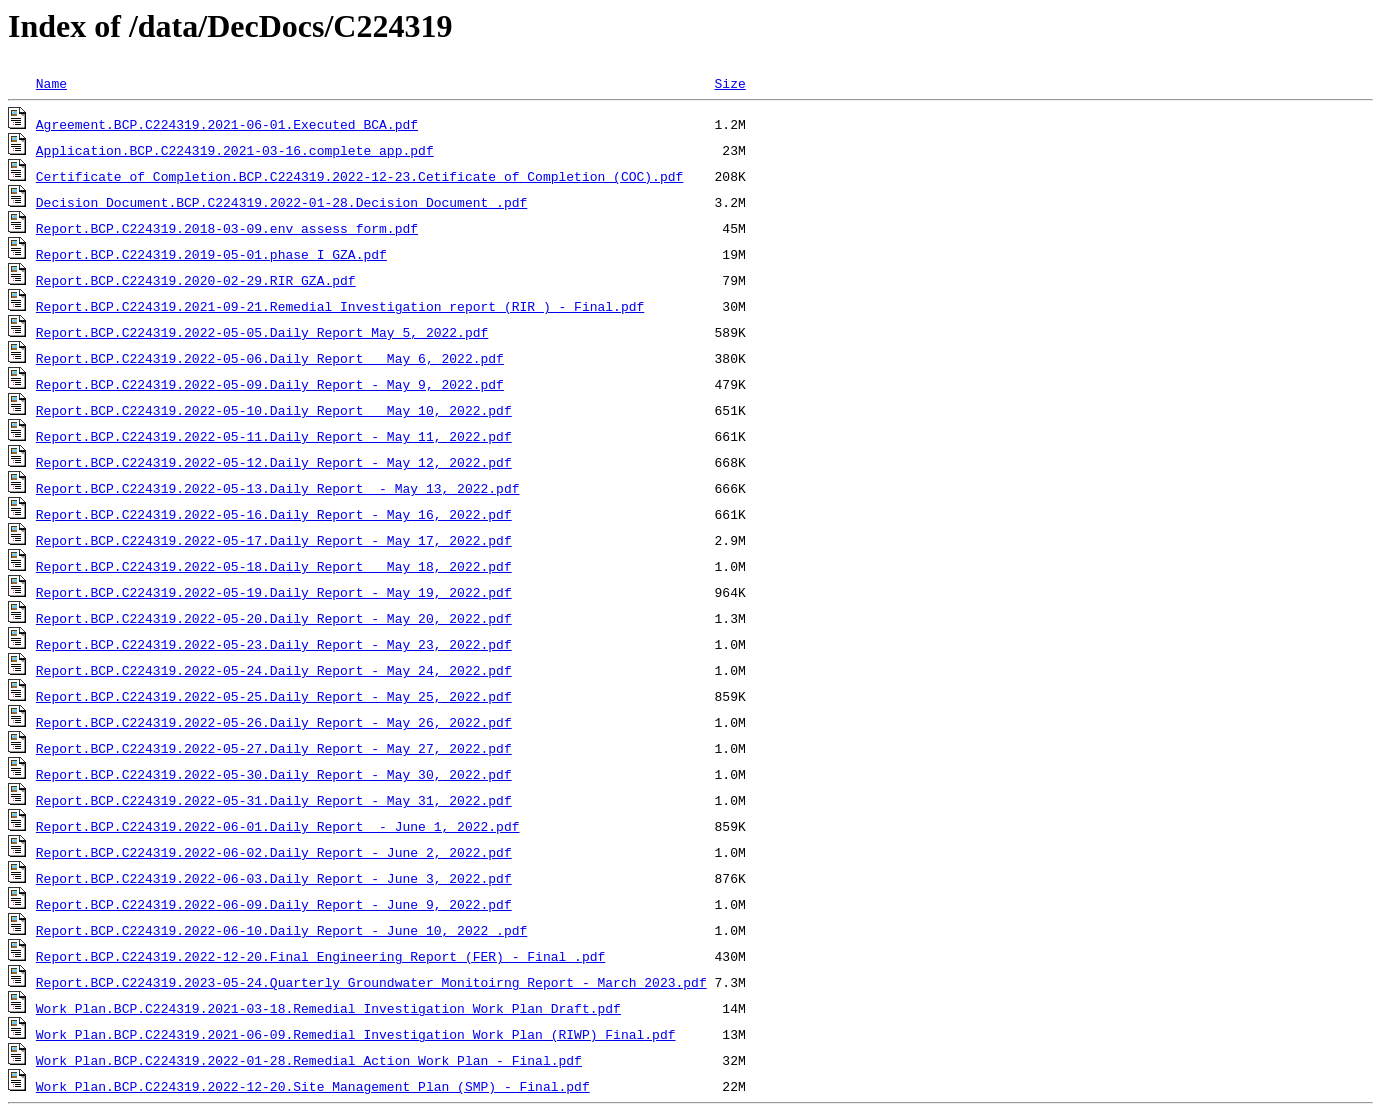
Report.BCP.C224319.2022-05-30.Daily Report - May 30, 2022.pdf (274, 774)
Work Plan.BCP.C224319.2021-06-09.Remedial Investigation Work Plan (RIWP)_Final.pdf (356, 1034)
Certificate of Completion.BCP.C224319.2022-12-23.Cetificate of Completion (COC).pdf (359, 176)
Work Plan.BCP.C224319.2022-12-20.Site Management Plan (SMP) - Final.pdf (313, 1086)
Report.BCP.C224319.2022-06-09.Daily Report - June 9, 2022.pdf (274, 904)
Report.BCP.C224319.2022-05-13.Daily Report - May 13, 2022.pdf (278, 488)
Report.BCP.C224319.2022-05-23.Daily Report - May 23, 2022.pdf (274, 644)
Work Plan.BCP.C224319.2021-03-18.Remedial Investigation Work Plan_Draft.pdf (328, 1008)
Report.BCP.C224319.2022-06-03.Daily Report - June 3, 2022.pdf (274, 878)
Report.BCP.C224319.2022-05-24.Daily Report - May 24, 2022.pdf (274, 670)
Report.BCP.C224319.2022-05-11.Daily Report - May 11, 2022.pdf (274, 436)
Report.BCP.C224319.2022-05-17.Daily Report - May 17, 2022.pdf (274, 540)
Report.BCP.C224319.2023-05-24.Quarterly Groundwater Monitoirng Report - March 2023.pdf (371, 982)
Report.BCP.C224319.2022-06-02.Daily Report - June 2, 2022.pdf (274, 852)
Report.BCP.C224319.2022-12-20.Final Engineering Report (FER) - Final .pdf (320, 956)
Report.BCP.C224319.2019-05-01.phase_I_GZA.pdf (211, 254)
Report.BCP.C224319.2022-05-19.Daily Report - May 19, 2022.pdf (274, 592)
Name (51, 83)
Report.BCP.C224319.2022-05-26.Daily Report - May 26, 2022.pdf (274, 722)
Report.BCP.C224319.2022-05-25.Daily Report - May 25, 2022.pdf (274, 696)
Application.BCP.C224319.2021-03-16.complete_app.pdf (235, 150)
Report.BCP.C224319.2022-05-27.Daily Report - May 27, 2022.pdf (274, 748)
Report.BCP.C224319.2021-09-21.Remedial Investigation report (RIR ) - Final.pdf (340, 306)
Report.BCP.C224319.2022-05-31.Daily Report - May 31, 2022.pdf (274, 800)
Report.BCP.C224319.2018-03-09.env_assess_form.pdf (227, 228)
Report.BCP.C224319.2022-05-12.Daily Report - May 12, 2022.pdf (274, 462)
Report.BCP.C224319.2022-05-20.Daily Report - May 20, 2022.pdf (274, 618)
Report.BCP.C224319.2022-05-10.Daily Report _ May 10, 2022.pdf (274, 410)
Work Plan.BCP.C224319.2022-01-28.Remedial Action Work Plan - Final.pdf (309, 1060)
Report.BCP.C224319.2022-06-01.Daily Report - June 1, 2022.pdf (278, 826)
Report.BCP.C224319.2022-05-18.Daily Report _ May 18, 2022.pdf (274, 566)
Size (729, 83)
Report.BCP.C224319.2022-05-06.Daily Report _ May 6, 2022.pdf (270, 358)
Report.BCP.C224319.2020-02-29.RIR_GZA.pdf (196, 280)
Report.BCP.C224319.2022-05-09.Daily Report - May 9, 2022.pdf (270, 384)
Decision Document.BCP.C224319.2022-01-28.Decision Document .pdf (281, 202)
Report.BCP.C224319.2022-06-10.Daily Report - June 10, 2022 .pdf (281, 930)
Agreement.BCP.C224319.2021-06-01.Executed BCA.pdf (227, 124)
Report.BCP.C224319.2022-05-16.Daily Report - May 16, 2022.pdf (274, 514)
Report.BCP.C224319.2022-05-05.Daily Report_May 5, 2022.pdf (262, 332)
